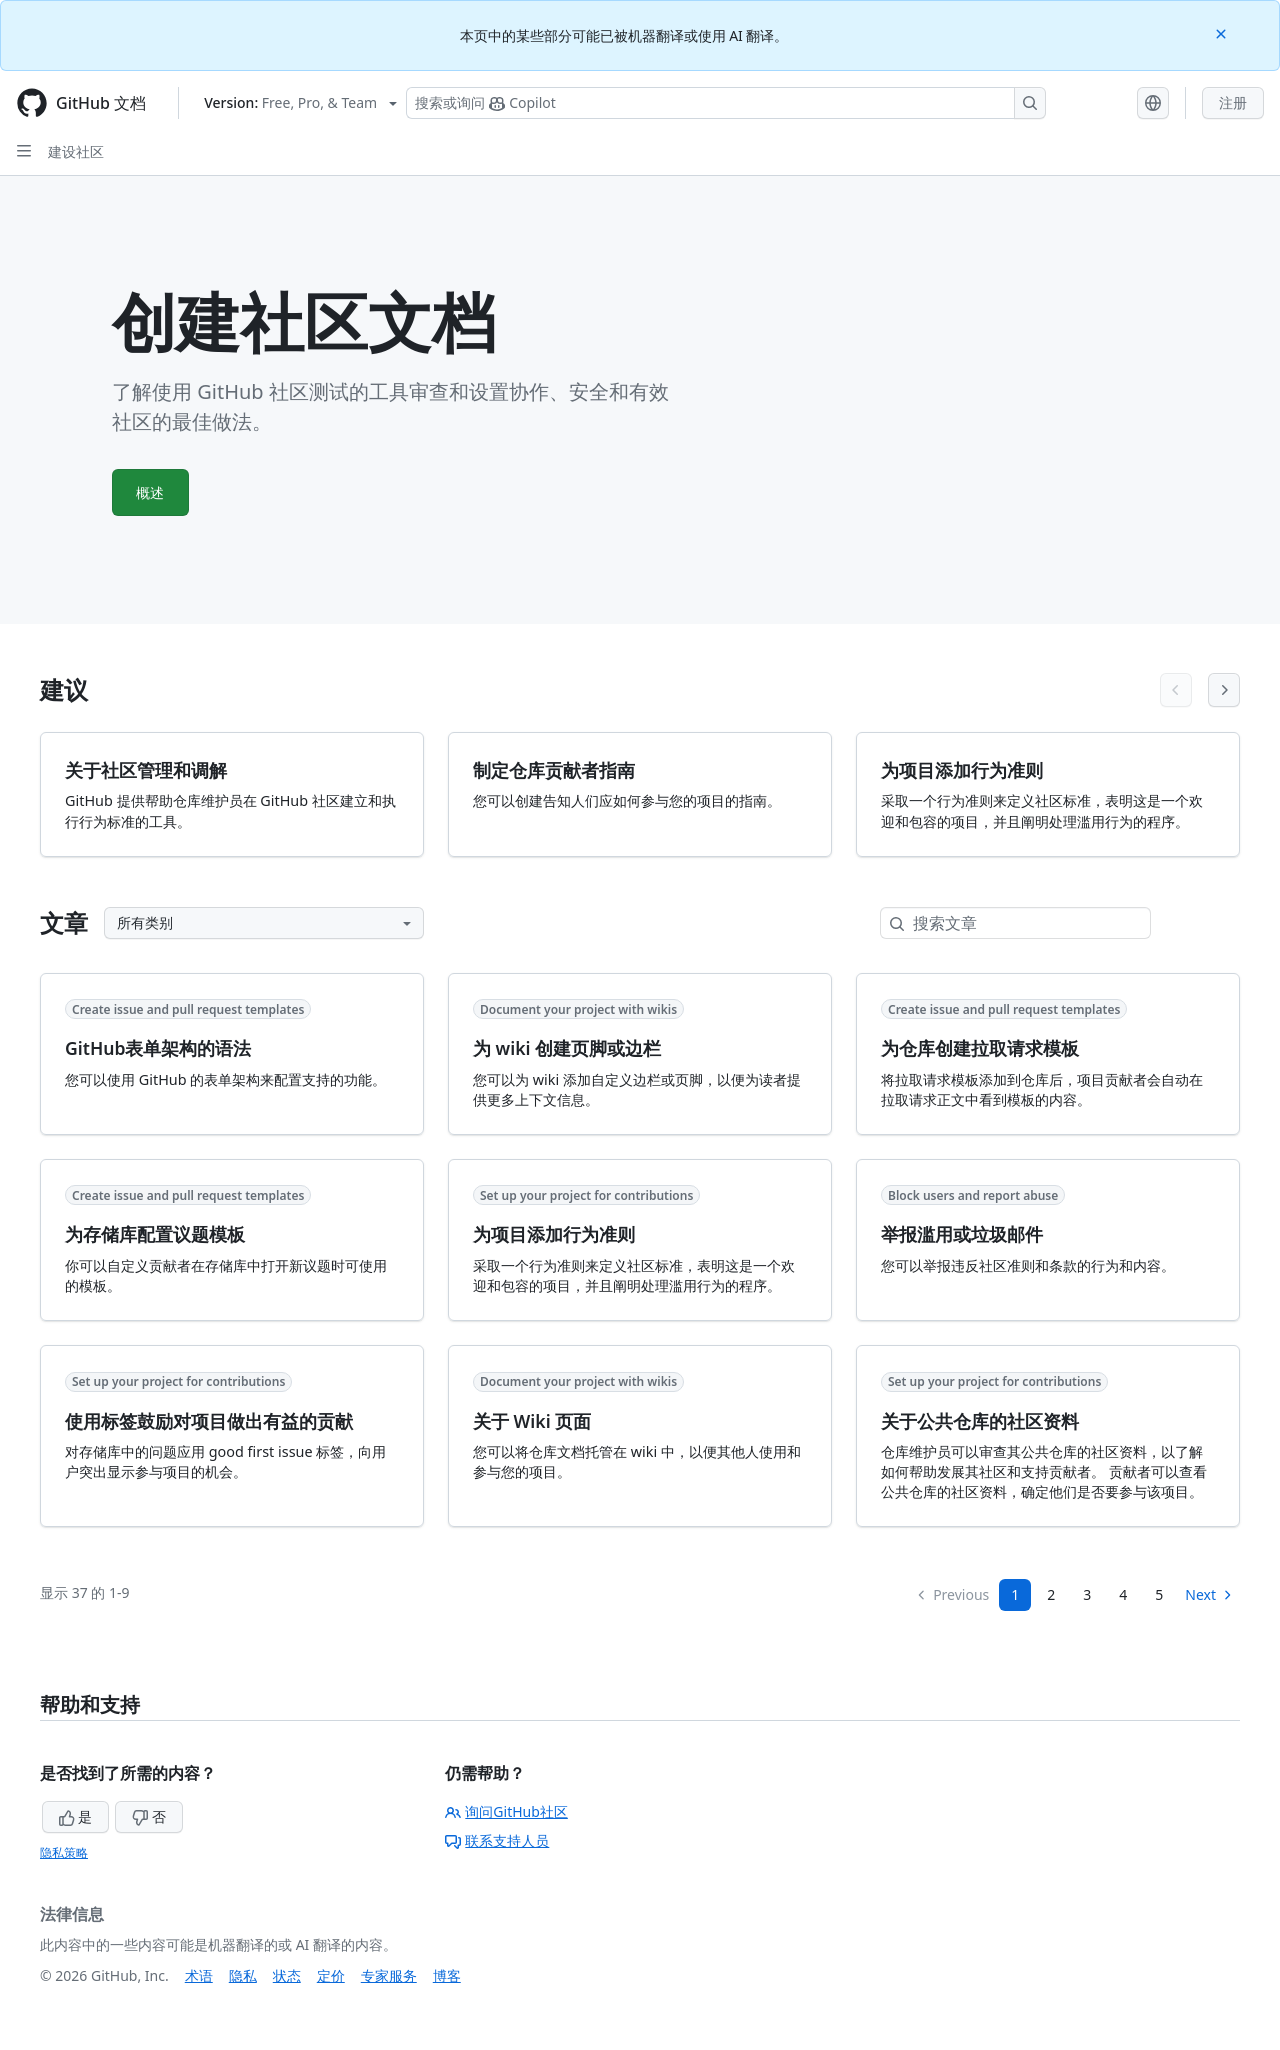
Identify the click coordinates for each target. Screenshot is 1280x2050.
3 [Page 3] (1087, 1594)
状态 (287, 1975)
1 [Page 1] (1015, 1594)
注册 (1233, 102)
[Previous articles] (1176, 690)
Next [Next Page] (1209, 1594)
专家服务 (389, 1975)
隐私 (243, 1975)
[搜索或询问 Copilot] (726, 103)
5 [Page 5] (1159, 1594)
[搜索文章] (1031, 923)
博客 (447, 1975)
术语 (199, 1975)
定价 (331, 1975)
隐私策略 (64, 1852)
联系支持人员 (497, 1840)
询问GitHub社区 (506, 1811)
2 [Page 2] (1051, 1594)
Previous (952, 1594)
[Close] (1223, 32)
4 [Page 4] (1123, 1594)
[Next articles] (1224, 690)
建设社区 (76, 151)
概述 (151, 492)
